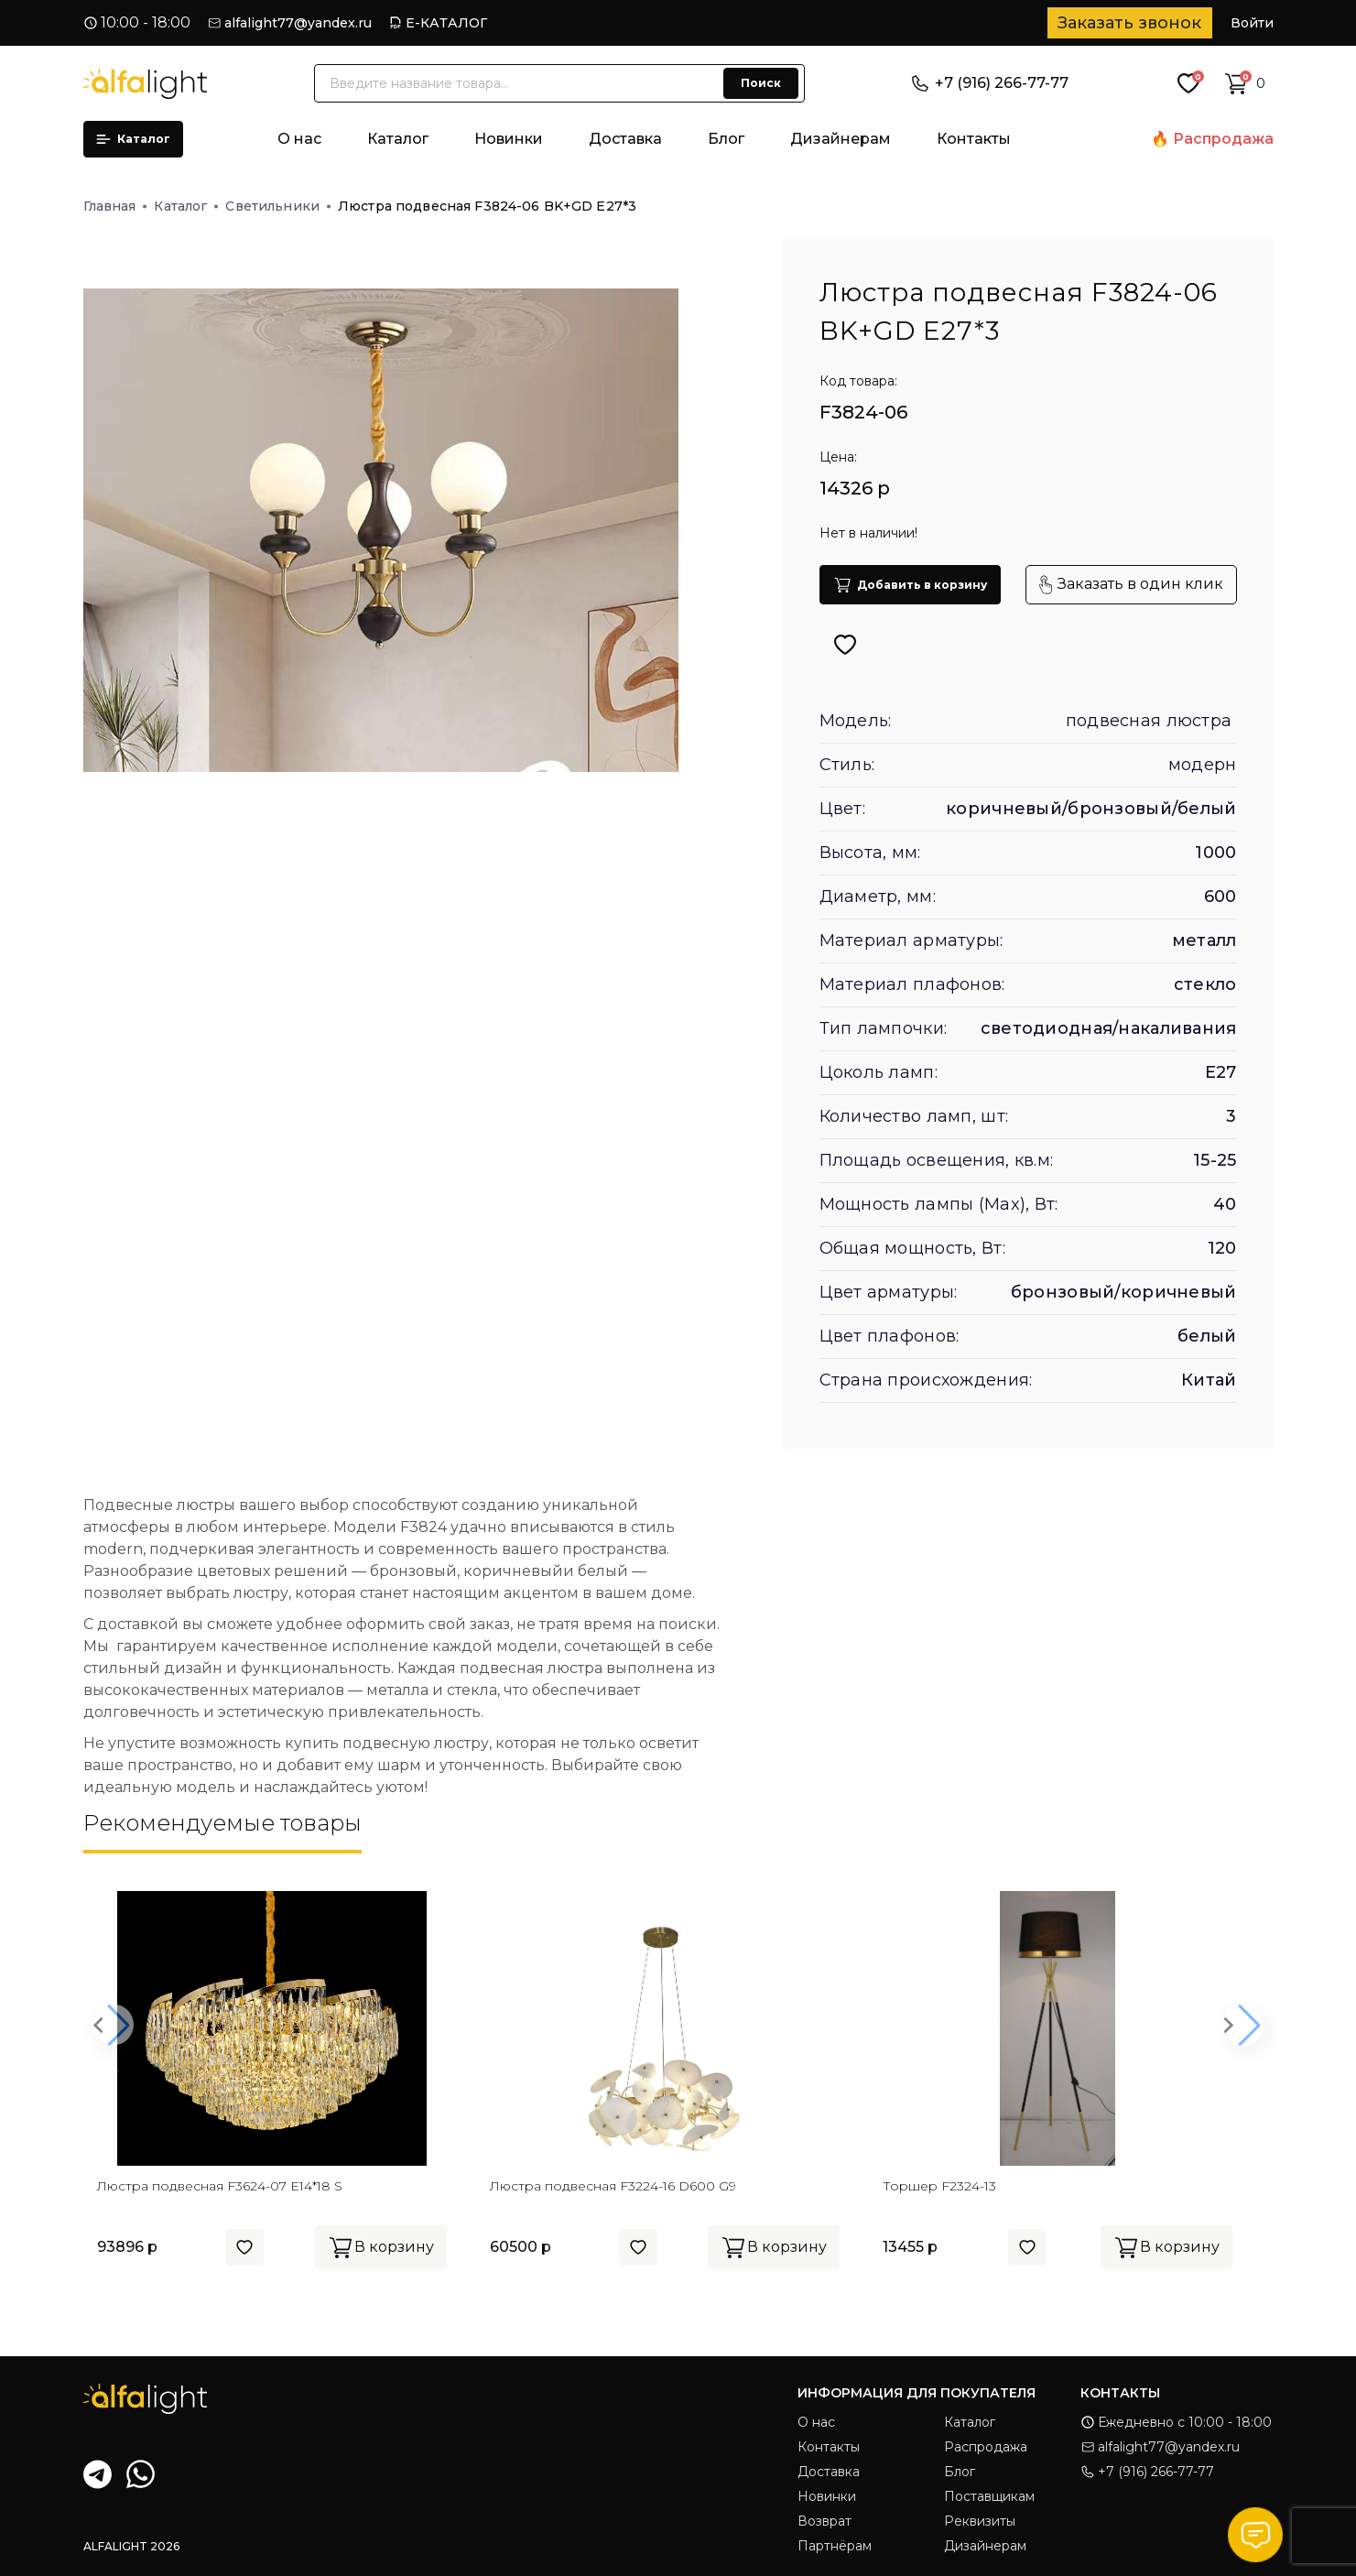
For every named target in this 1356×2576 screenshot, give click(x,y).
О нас (299, 138)
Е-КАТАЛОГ (446, 23)
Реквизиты (979, 2521)
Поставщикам (989, 2496)
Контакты (974, 138)
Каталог (133, 139)
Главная (115, 206)
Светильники (278, 206)
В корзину (381, 2247)
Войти (1252, 23)
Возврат (824, 2521)
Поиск (761, 83)
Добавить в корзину (910, 584)
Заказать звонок (1129, 23)
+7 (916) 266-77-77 (990, 83)
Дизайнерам (840, 138)
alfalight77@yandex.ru (298, 23)
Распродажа (1223, 138)
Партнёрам (834, 2546)
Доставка (625, 138)
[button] (113, 2025)
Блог (726, 138)
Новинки (508, 138)
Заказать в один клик (1131, 584)
